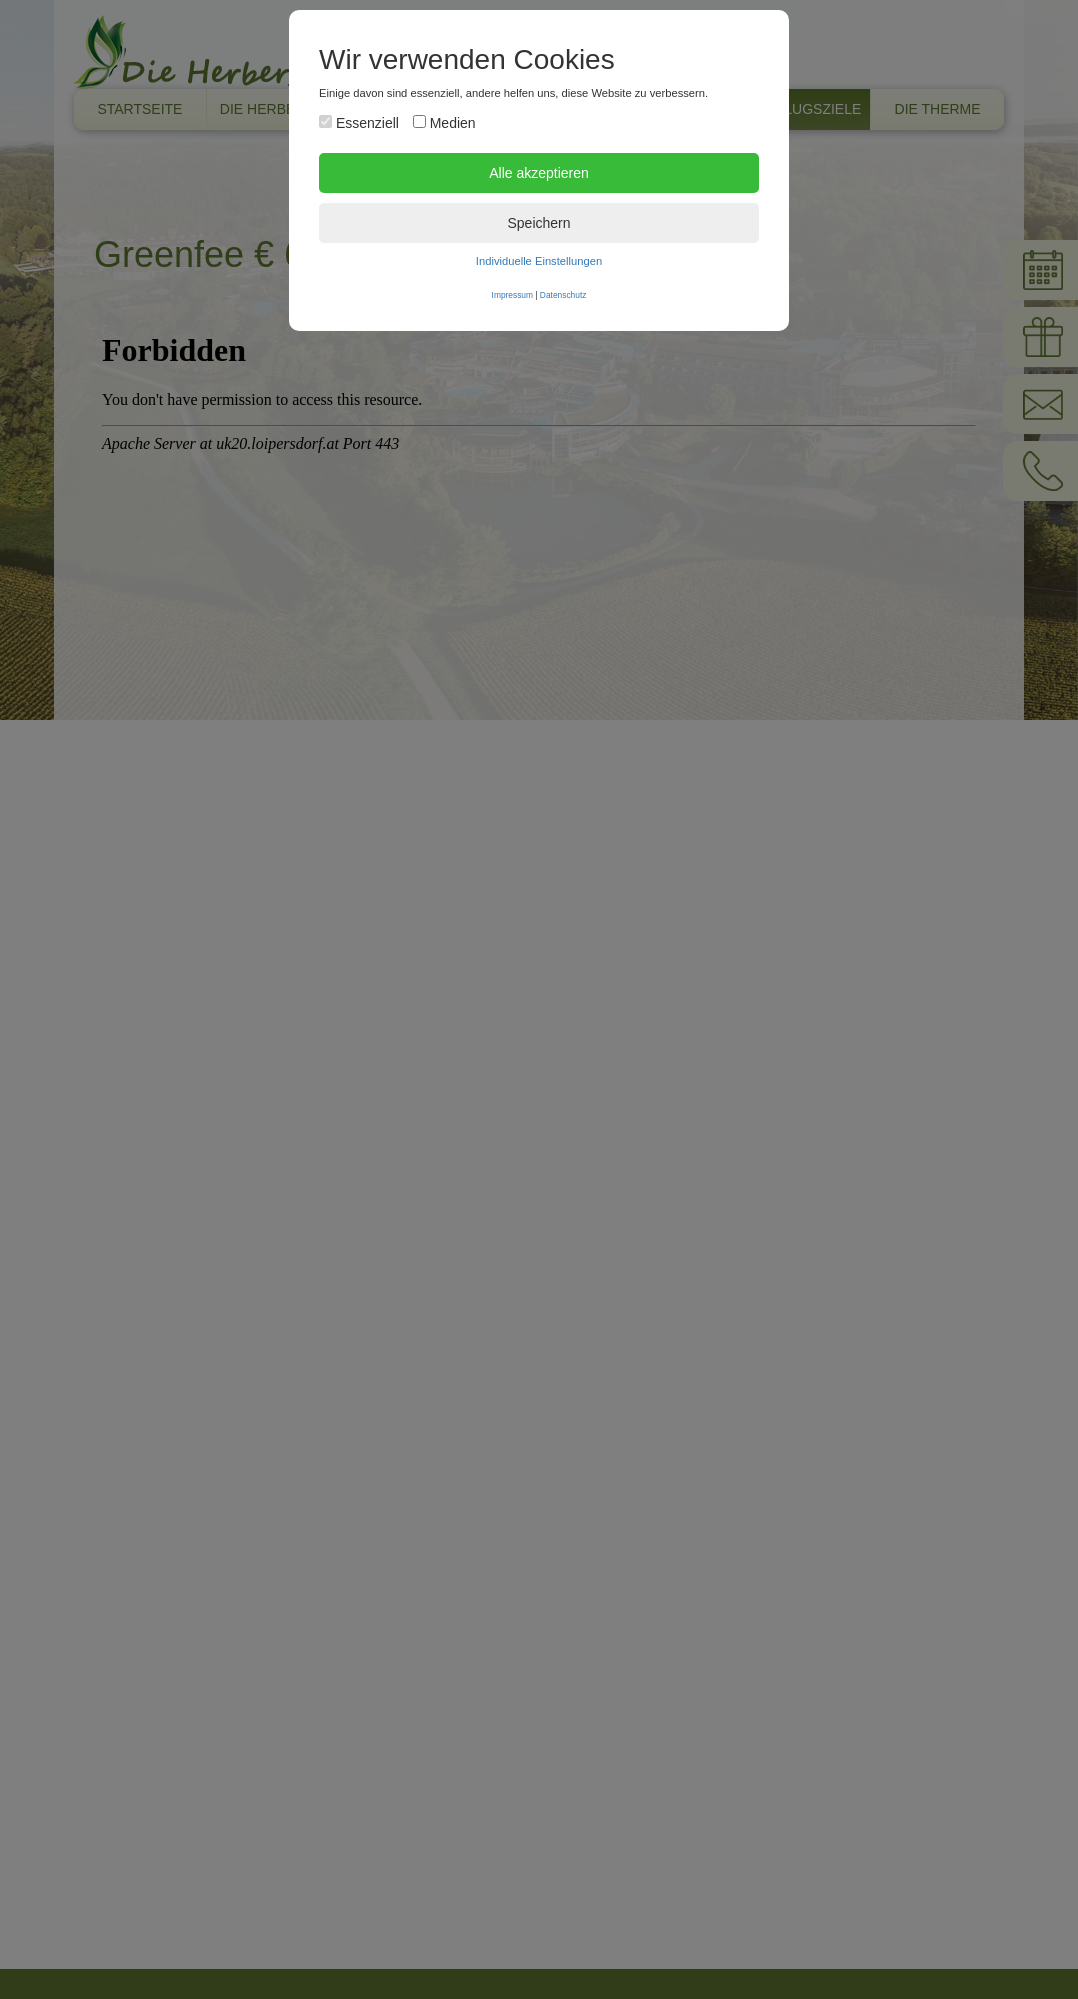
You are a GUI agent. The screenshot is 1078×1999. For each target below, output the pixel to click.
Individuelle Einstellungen (539, 261)
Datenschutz (563, 295)
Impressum (512, 295)
